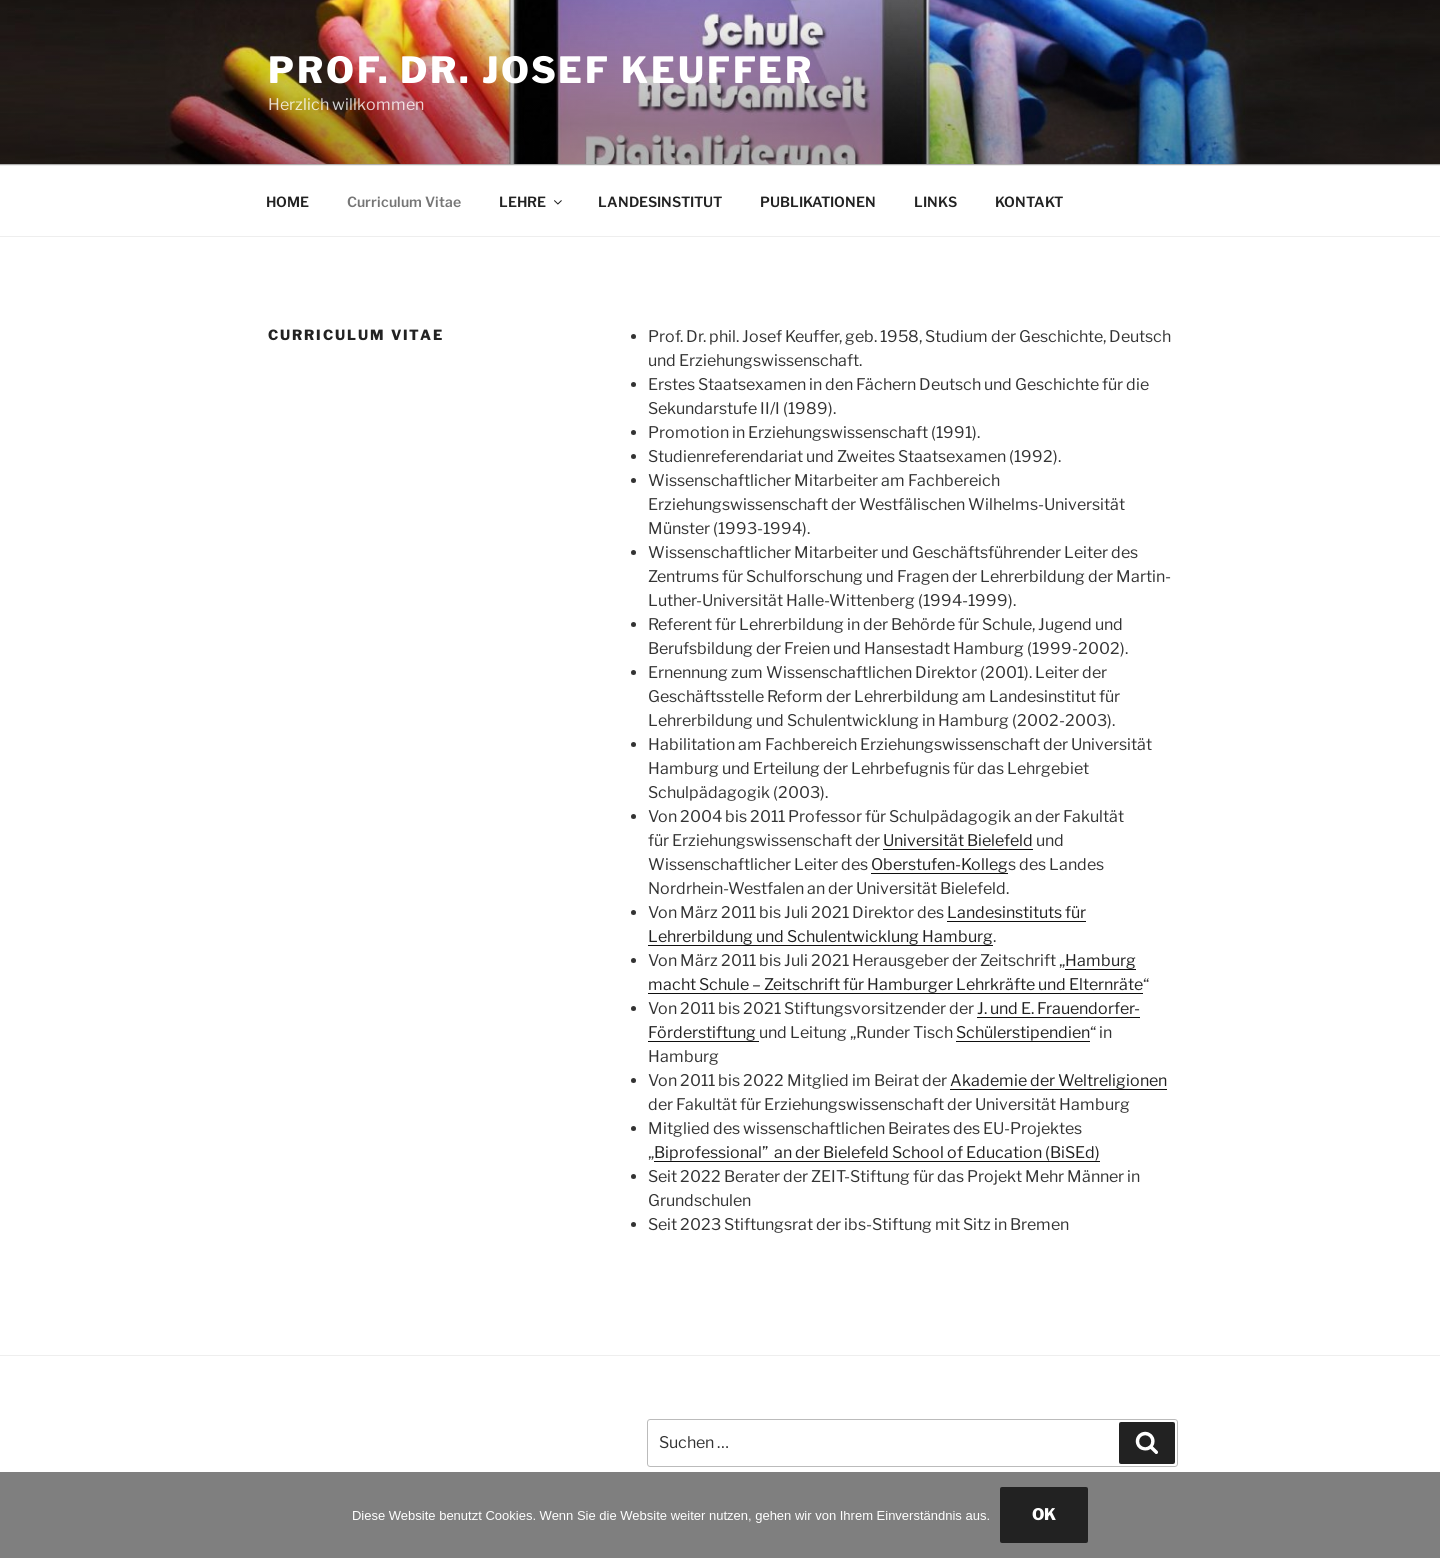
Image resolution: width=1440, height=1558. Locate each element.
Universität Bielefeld (958, 840)
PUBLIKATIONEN (818, 201)
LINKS (935, 201)
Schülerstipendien (1023, 1032)
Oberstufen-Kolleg (939, 864)
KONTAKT (1029, 201)
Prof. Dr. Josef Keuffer (541, 70)
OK (1044, 1514)
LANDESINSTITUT (660, 201)
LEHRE (532, 201)
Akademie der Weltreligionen (1058, 1080)
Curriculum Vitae (404, 201)
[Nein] (1415, 1515)
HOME (287, 201)
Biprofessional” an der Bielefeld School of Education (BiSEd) (877, 1152)
